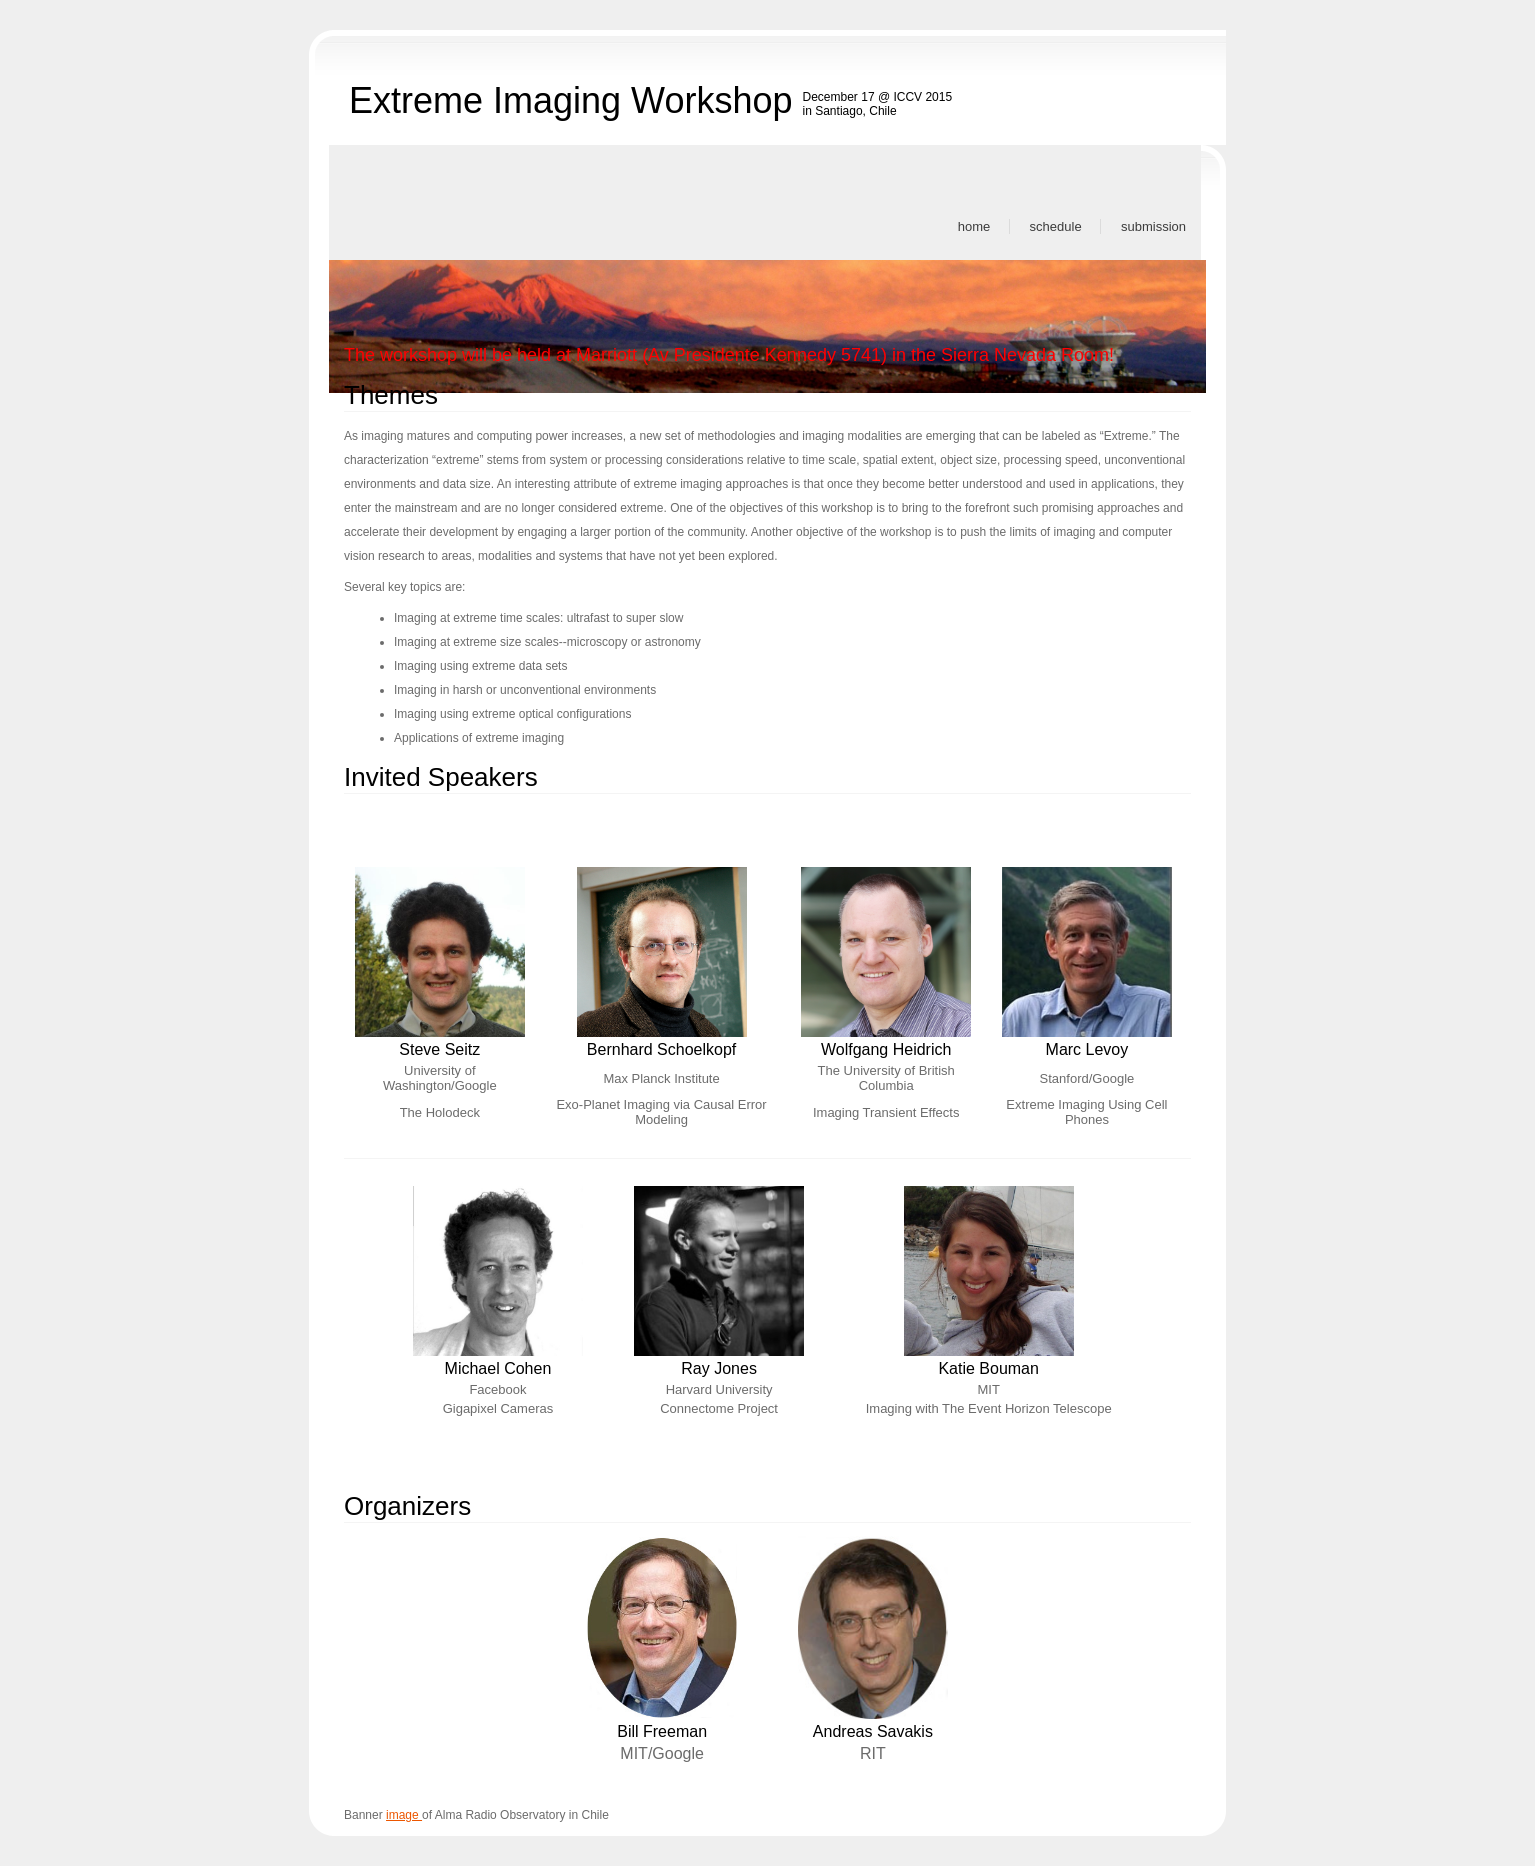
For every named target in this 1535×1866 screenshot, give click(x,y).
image (404, 1815)
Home (974, 226)
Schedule (1056, 226)
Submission (1153, 226)
